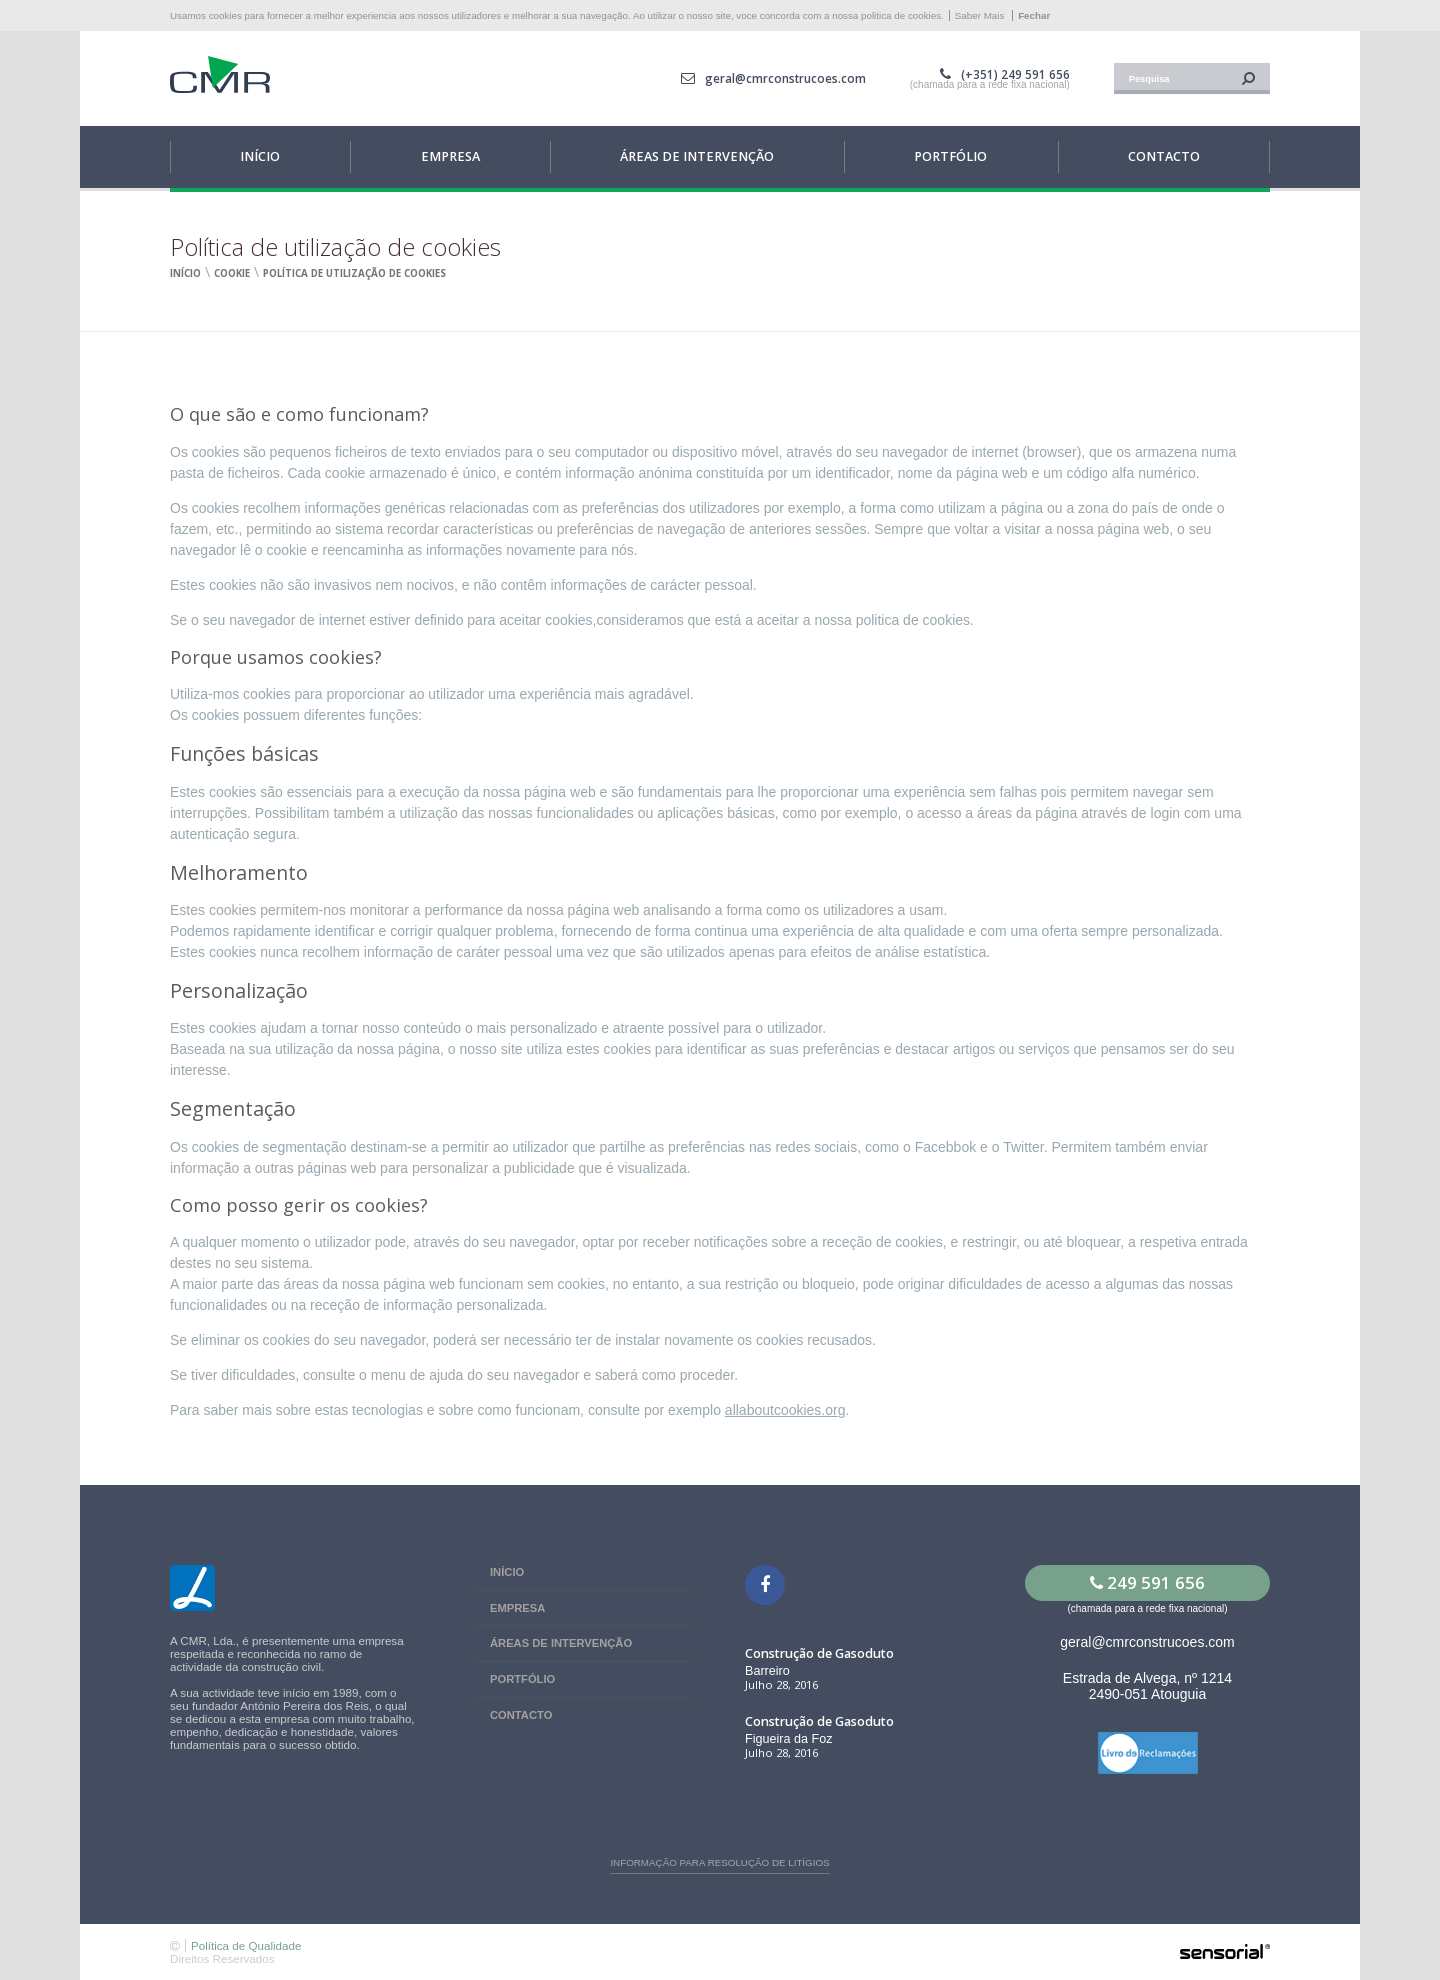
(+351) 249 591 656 (1015, 74)
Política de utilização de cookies (354, 273)
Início (185, 273)
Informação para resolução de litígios (719, 1862)
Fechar (1034, 15)
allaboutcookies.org (785, 1410)
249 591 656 (1147, 1582)
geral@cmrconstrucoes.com (785, 78)
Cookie (232, 273)
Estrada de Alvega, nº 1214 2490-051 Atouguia (1147, 1686)
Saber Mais (980, 15)
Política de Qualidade (246, 1945)
